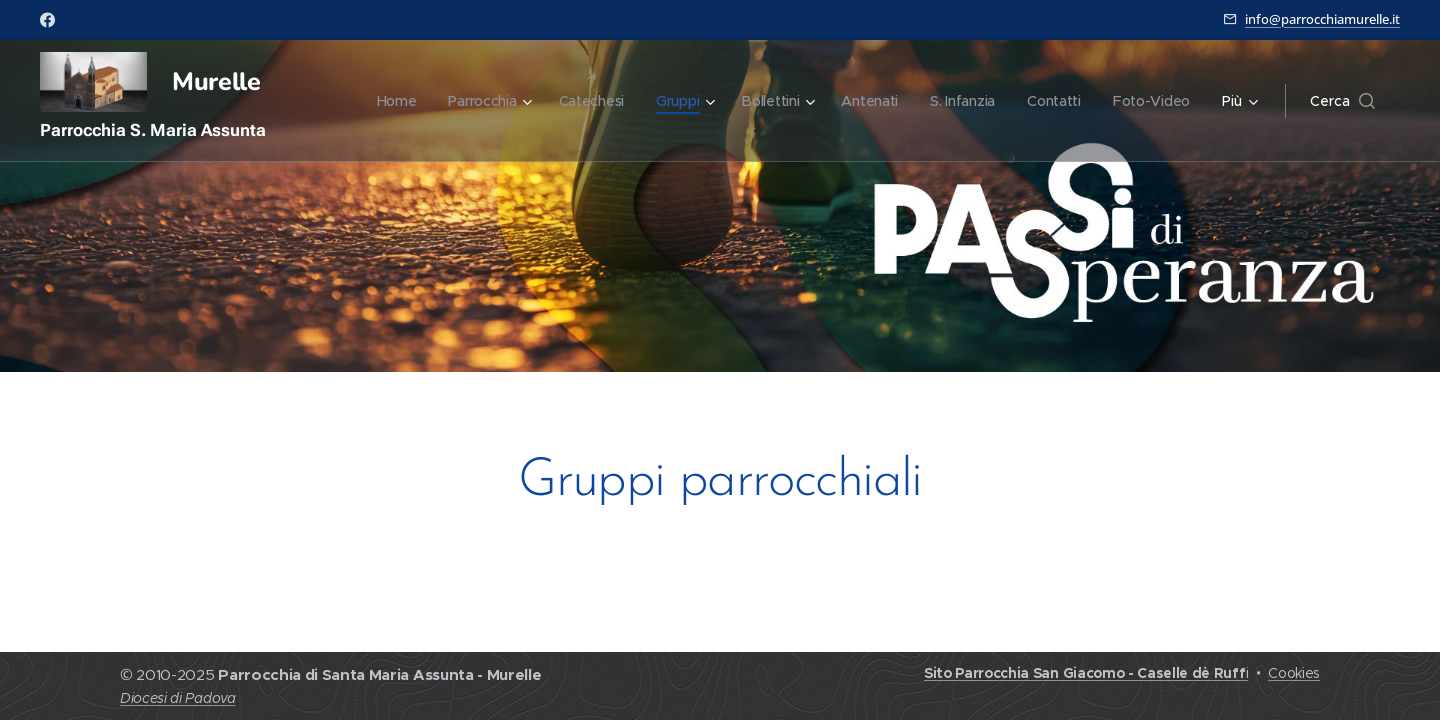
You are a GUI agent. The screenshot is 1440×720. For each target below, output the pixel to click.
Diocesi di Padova (178, 698)
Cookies (1294, 673)
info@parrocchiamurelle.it (1322, 19)
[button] (1342, 101)
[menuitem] (385, 101)
